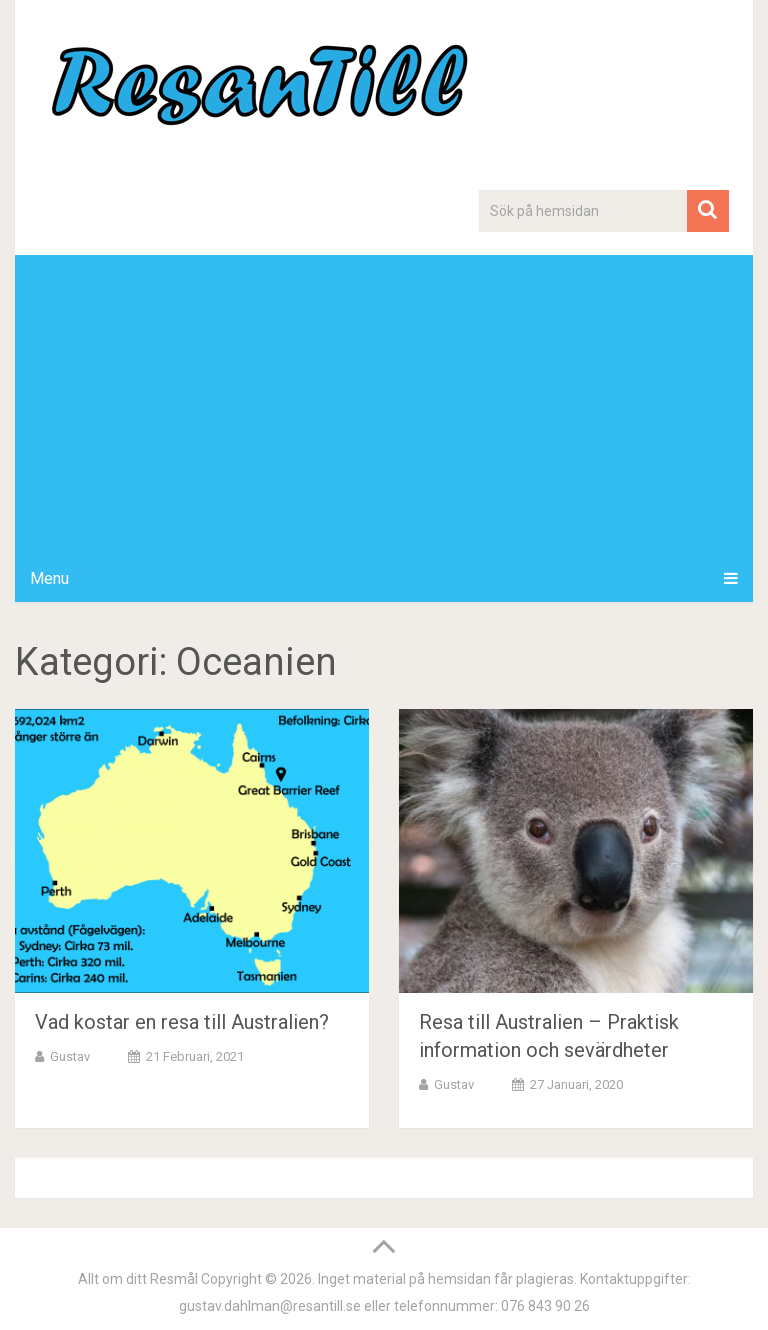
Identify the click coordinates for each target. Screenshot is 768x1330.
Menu (49, 578)
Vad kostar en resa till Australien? (182, 1022)
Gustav (70, 1056)
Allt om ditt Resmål (138, 1279)
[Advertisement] (383, 405)
